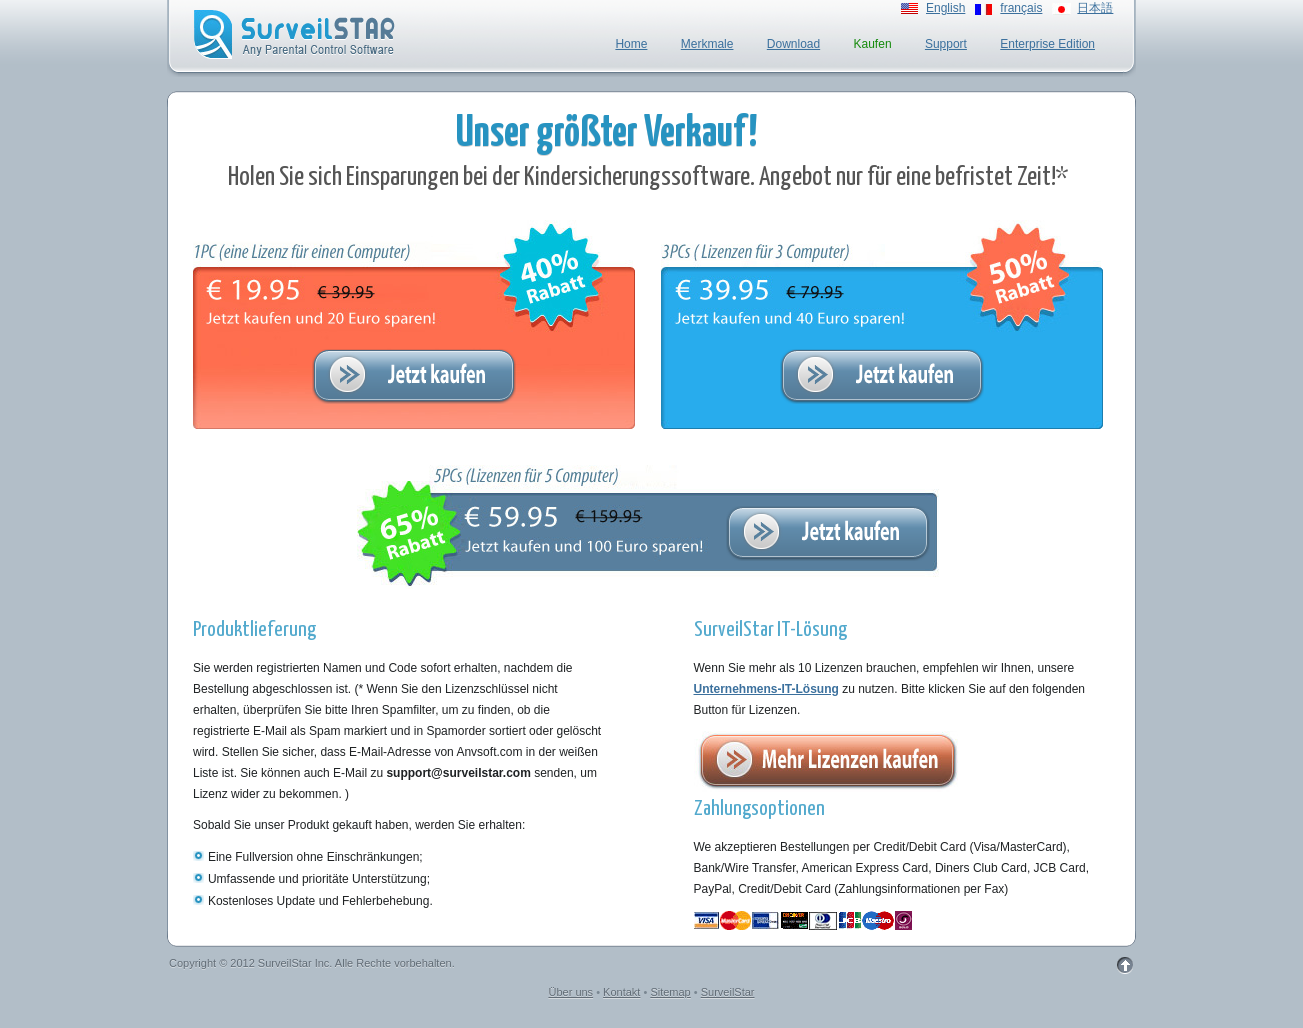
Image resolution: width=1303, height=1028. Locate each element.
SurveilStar (728, 992)
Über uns (570, 992)
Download (793, 44)
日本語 (1095, 8)
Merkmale (707, 44)
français (1021, 8)
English (945, 8)
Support (946, 44)
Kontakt (621, 992)
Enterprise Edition (1047, 44)
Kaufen (873, 44)
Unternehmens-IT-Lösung (766, 689)
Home (631, 44)
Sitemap (670, 992)
